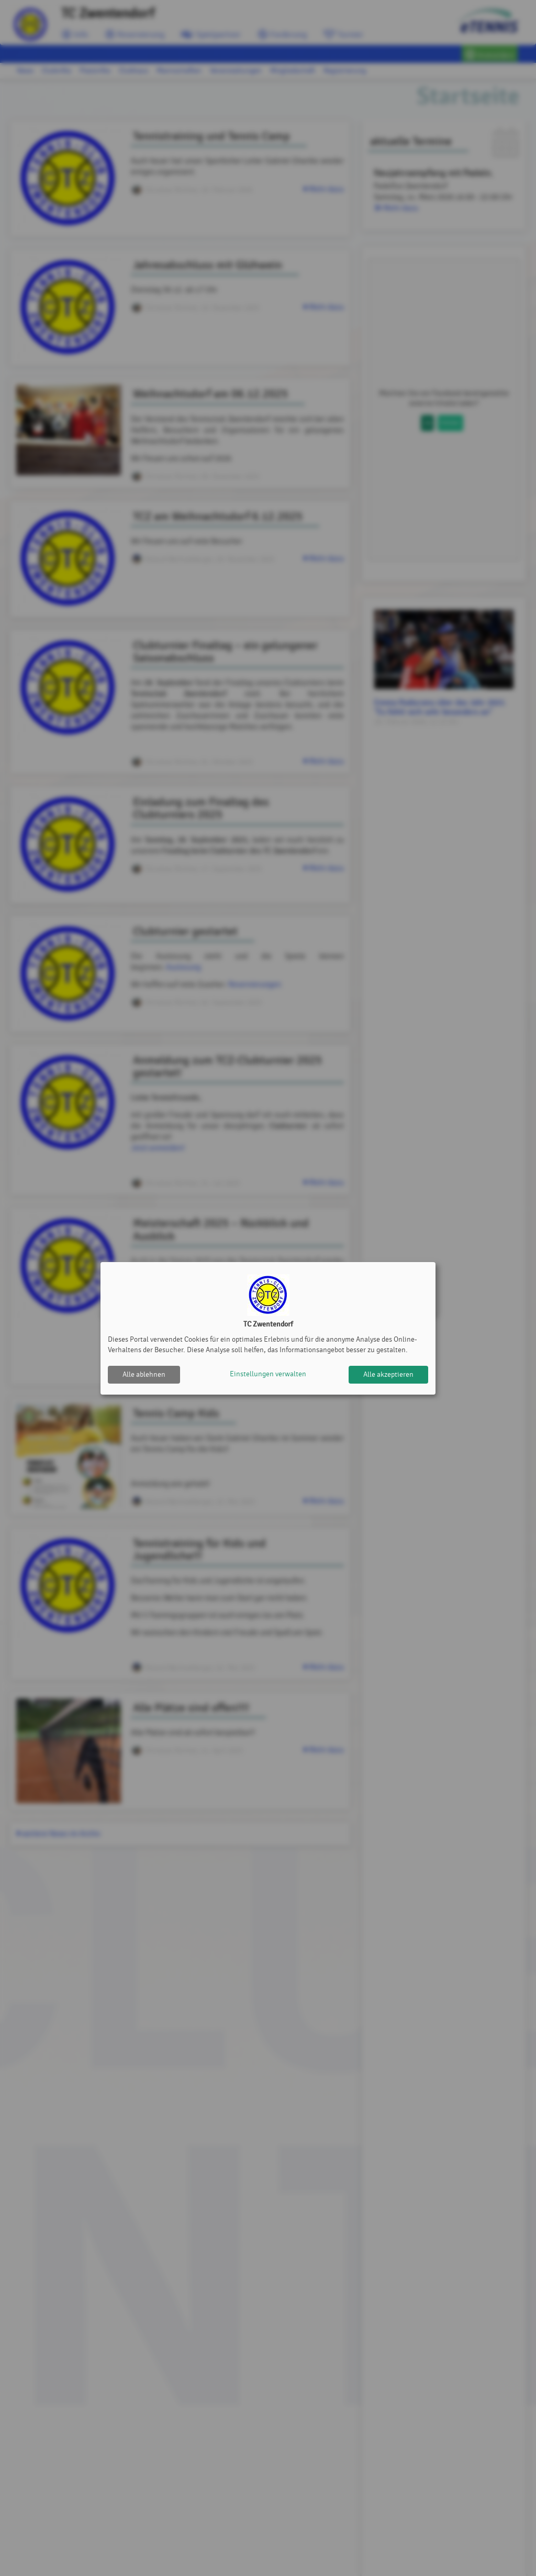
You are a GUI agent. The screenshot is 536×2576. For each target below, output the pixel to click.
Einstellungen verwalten (268, 1374)
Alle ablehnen (143, 1374)
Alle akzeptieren (388, 1374)
